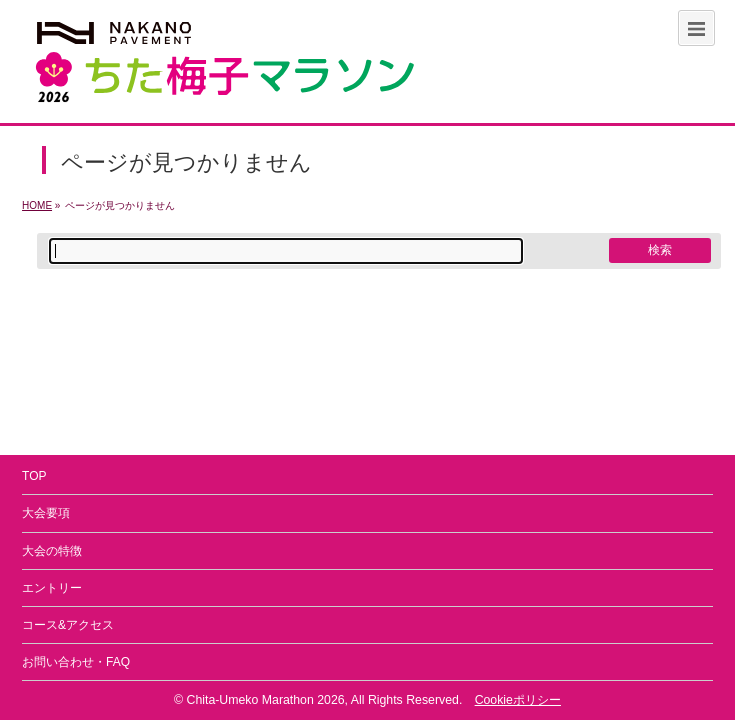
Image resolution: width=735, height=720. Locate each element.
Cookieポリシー (518, 700)
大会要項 (46, 513)
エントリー (52, 588)
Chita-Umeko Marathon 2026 (266, 700)
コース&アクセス (68, 625)
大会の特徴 (52, 551)
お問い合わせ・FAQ (76, 662)
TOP (34, 476)
